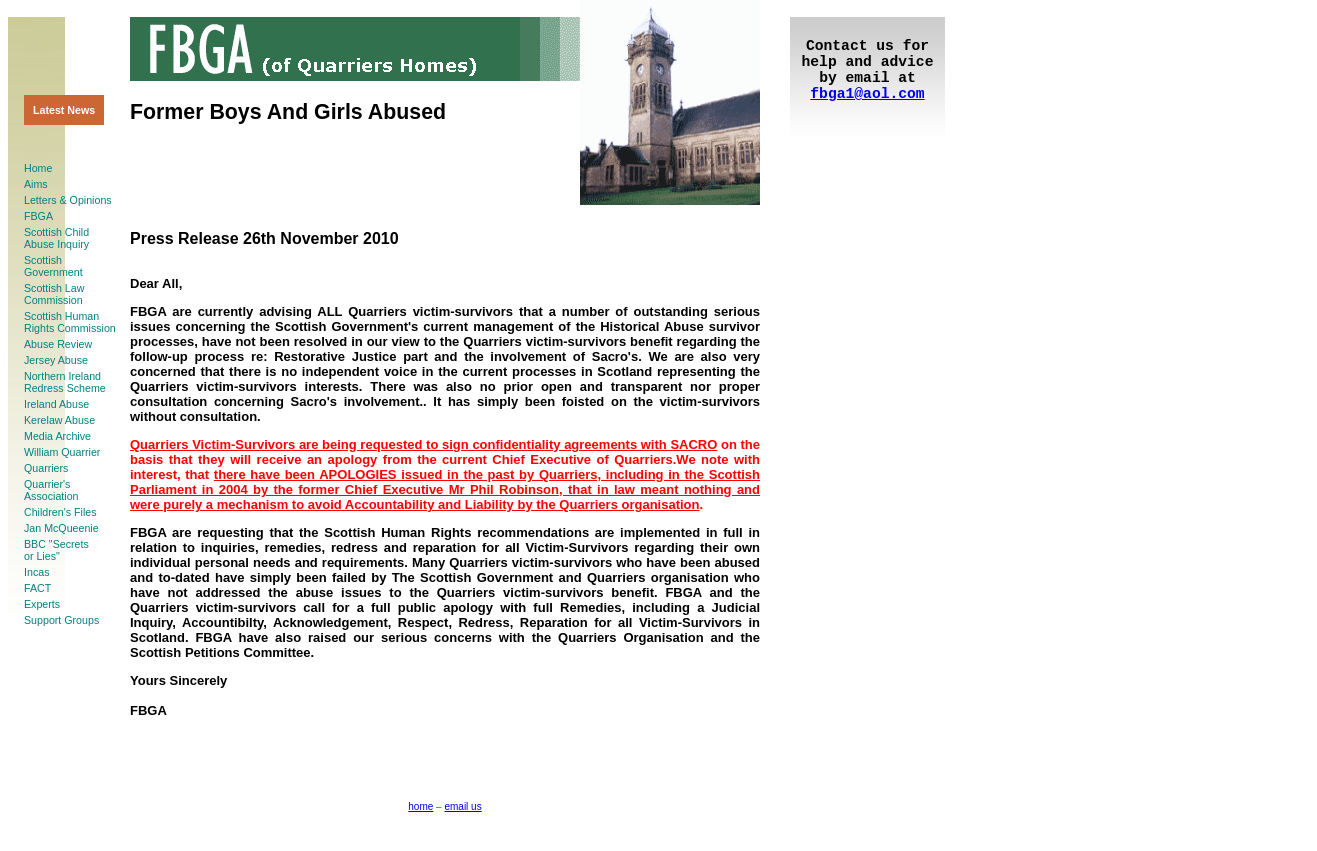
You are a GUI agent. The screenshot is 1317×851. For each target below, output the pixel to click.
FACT (37, 588)
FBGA (38, 216)
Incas (36, 572)
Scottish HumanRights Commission (70, 322)
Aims (36, 184)
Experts (42, 604)
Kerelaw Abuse (59, 420)
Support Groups (61, 620)
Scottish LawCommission (54, 294)
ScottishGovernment (53, 266)
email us (462, 806)
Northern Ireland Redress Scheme (65, 382)
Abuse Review (58, 344)
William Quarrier (62, 452)
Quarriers (46, 468)
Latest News (64, 110)
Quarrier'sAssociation (51, 490)
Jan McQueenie (61, 528)
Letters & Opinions (68, 200)
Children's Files (60, 512)
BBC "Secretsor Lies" (56, 550)
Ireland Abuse (56, 404)
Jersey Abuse (56, 360)
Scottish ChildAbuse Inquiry (56, 238)
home (420, 806)
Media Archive (57, 436)
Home (38, 168)
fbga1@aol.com (867, 94)
